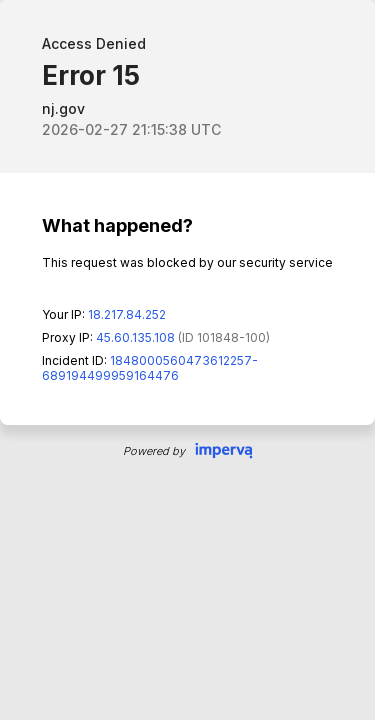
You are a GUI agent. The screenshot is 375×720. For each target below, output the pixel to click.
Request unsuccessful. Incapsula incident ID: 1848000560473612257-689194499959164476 (187, 360)
